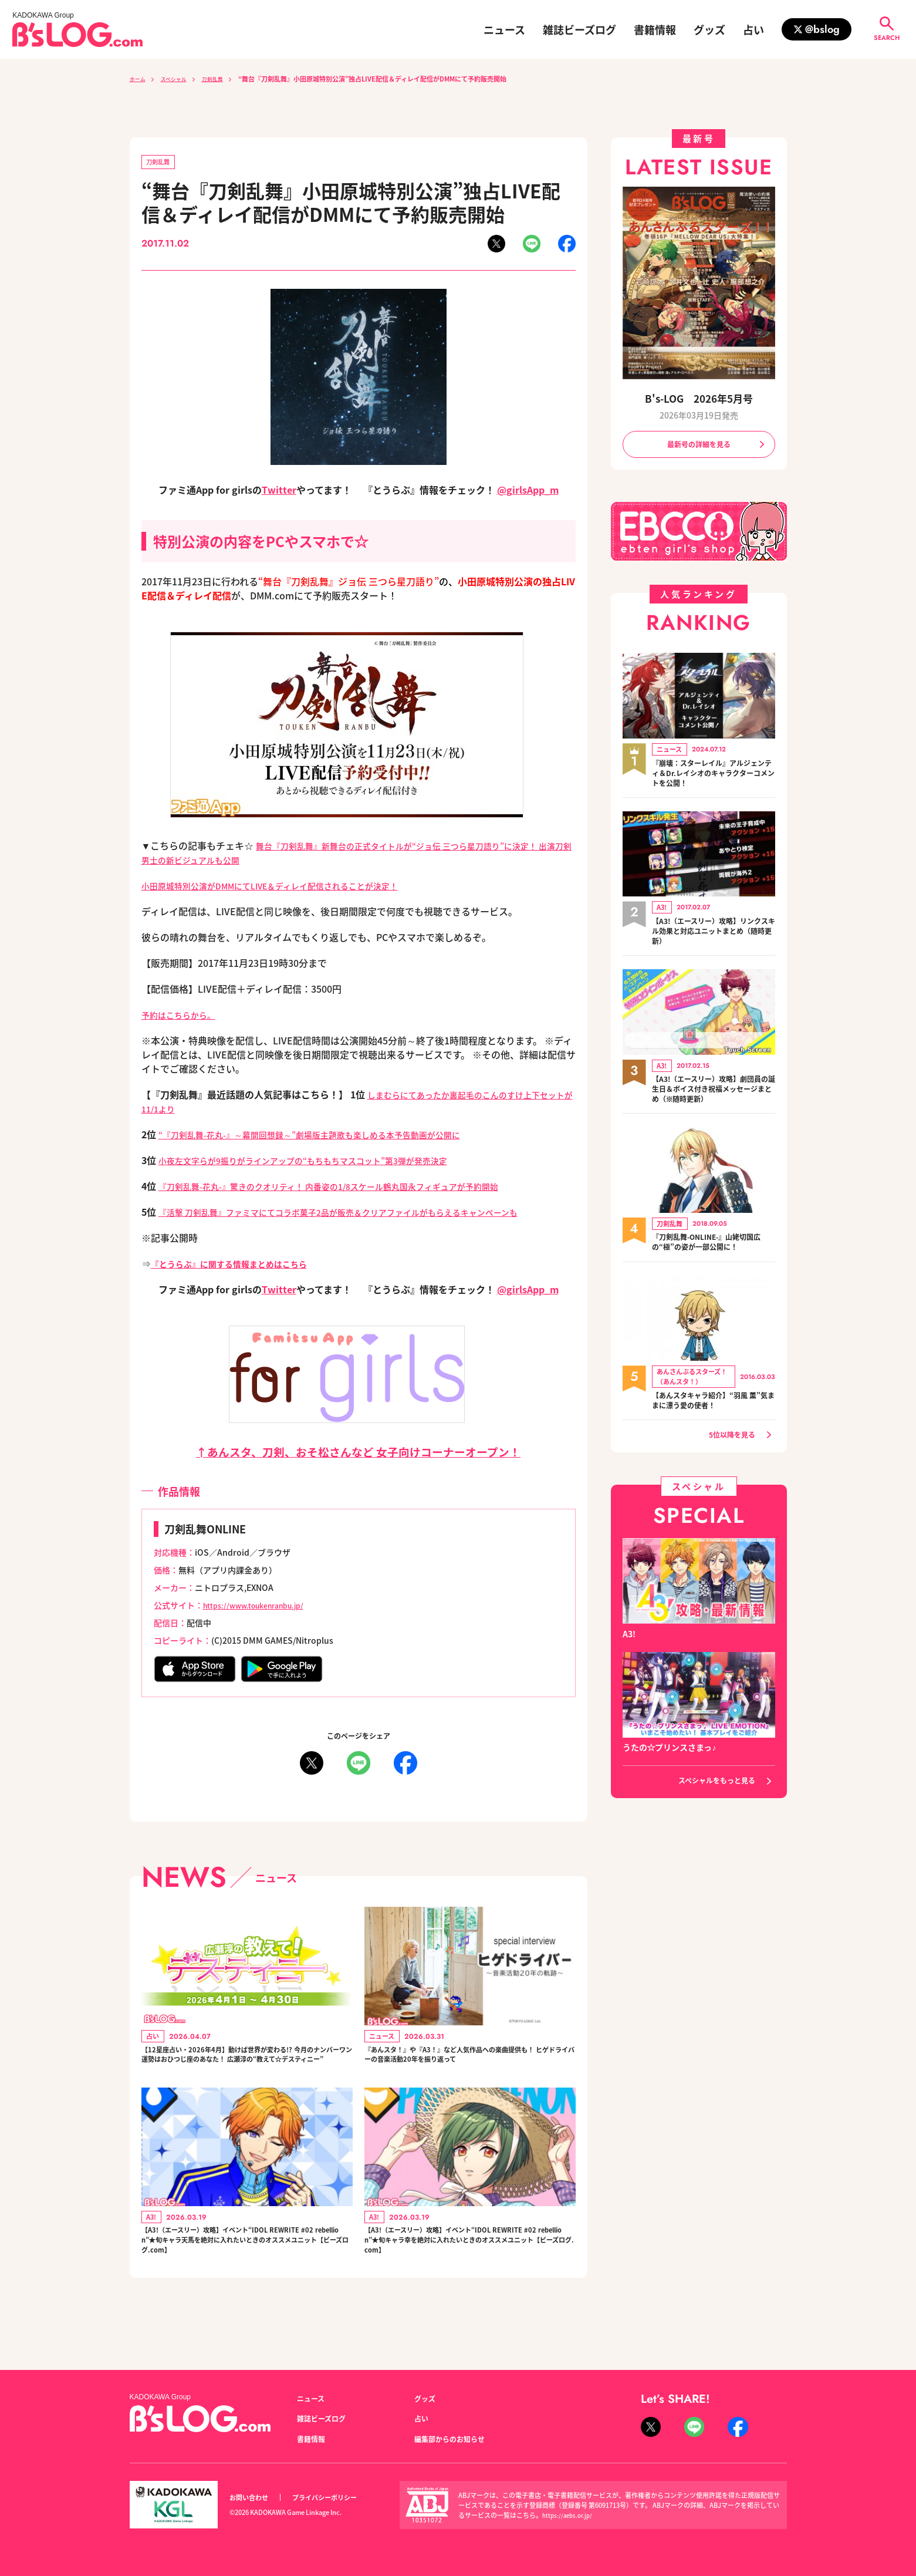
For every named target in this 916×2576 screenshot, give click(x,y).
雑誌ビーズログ (579, 29)
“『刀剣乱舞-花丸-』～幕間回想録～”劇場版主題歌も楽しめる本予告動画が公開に (330, 1136)
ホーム (139, 78)
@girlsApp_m (528, 492)
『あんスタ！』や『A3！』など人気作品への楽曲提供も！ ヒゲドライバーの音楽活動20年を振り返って (469, 2069)
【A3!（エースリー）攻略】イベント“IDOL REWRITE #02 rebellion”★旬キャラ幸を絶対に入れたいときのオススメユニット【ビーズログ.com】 (469, 2272)
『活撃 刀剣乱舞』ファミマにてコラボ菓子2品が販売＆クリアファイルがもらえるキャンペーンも (363, 1214)
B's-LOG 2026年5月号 (699, 398)
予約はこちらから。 (183, 1017)
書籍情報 (655, 29)
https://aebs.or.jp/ (569, 2515)
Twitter (279, 492)
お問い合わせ (252, 2497)
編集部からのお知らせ (455, 2438)
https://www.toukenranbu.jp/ (262, 1607)
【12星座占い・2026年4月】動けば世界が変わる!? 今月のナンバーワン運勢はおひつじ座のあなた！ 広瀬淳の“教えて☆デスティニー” (245, 2069)
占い (753, 29)
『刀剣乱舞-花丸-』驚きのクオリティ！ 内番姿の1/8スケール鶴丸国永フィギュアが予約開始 (352, 1188)
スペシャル (181, 78)
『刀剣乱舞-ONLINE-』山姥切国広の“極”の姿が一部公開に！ (711, 1249)
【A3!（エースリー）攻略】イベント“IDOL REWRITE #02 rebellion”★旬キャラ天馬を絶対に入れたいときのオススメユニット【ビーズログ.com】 (246, 2272)
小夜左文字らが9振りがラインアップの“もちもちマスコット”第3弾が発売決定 (323, 1162)
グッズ (709, 29)
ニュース (504, 29)
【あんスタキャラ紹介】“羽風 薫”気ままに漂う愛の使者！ (707, 1407)
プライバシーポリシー (337, 2497)
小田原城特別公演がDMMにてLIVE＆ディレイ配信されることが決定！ (288, 888)
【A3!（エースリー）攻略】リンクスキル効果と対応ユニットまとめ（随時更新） (713, 936)
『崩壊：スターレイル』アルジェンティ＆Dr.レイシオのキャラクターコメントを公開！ (713, 776)
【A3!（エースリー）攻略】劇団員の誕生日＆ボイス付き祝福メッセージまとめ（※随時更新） (713, 1095)
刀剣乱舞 (226, 78)
